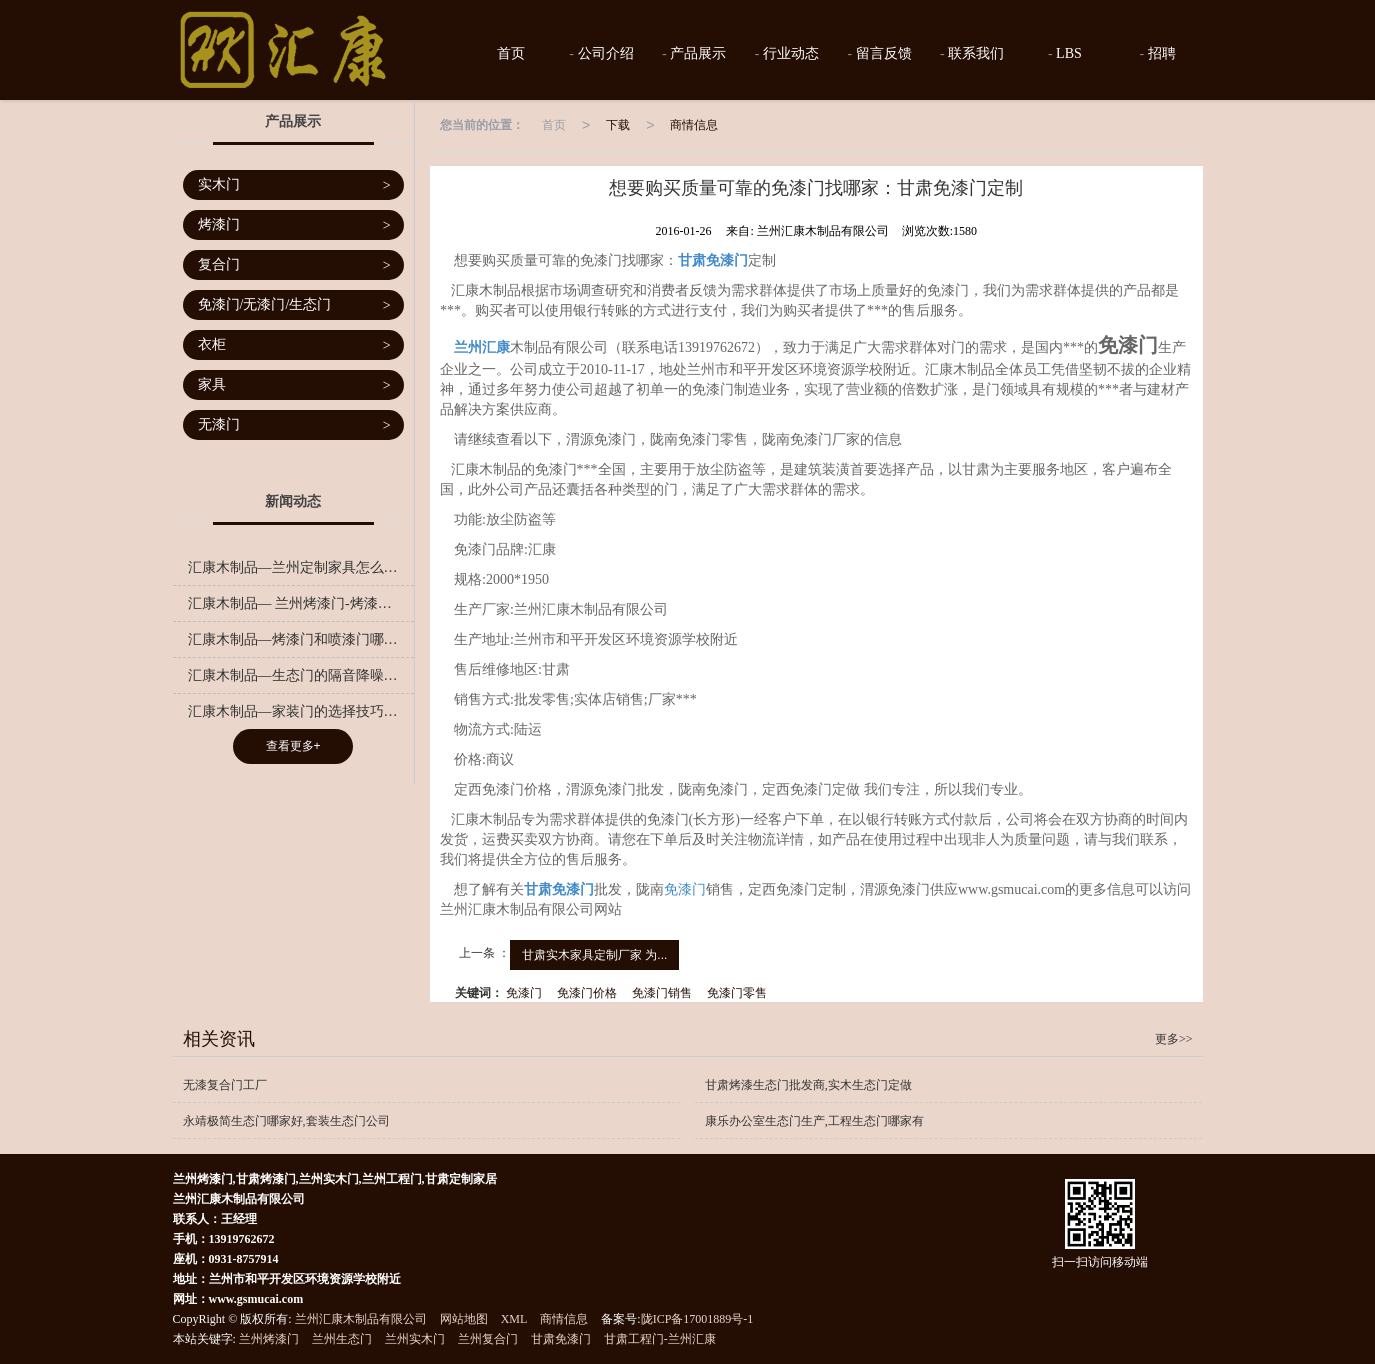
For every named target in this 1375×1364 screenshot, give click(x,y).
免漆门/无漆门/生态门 (294, 305)
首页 (509, 53)
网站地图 (464, 1319)
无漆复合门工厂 (225, 1085)
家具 (294, 385)
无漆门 (294, 425)
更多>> (1174, 1039)
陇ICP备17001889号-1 (697, 1319)
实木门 (294, 185)
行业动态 (789, 53)
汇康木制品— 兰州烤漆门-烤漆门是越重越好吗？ (301, 603)
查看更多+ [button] (293, 746)
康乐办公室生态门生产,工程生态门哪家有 (814, 1121)
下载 (618, 125)
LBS (1067, 53)
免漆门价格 (587, 993)
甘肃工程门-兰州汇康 (660, 1339)
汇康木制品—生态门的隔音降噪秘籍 (300, 675)
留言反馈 (882, 53)
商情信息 (694, 125)
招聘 (1160, 53)
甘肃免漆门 (561, 1339)
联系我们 (975, 53)
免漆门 (685, 889)
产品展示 (697, 53)
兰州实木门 (415, 1339)
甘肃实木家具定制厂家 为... (594, 955)
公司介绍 (604, 53)
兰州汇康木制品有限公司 (361, 1319)
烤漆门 (294, 225)
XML (514, 1319)
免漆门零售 (737, 993)
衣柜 (294, 345)
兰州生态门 (342, 1339)
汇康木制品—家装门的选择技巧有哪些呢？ (301, 711)
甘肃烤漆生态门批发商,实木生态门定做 (808, 1085)
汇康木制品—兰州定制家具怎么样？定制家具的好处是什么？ (301, 567)
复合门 (294, 265)
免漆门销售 (662, 993)
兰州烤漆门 (269, 1339)
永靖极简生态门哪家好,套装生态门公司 (286, 1121)
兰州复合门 (488, 1339)
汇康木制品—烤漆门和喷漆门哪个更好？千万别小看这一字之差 (301, 639)
